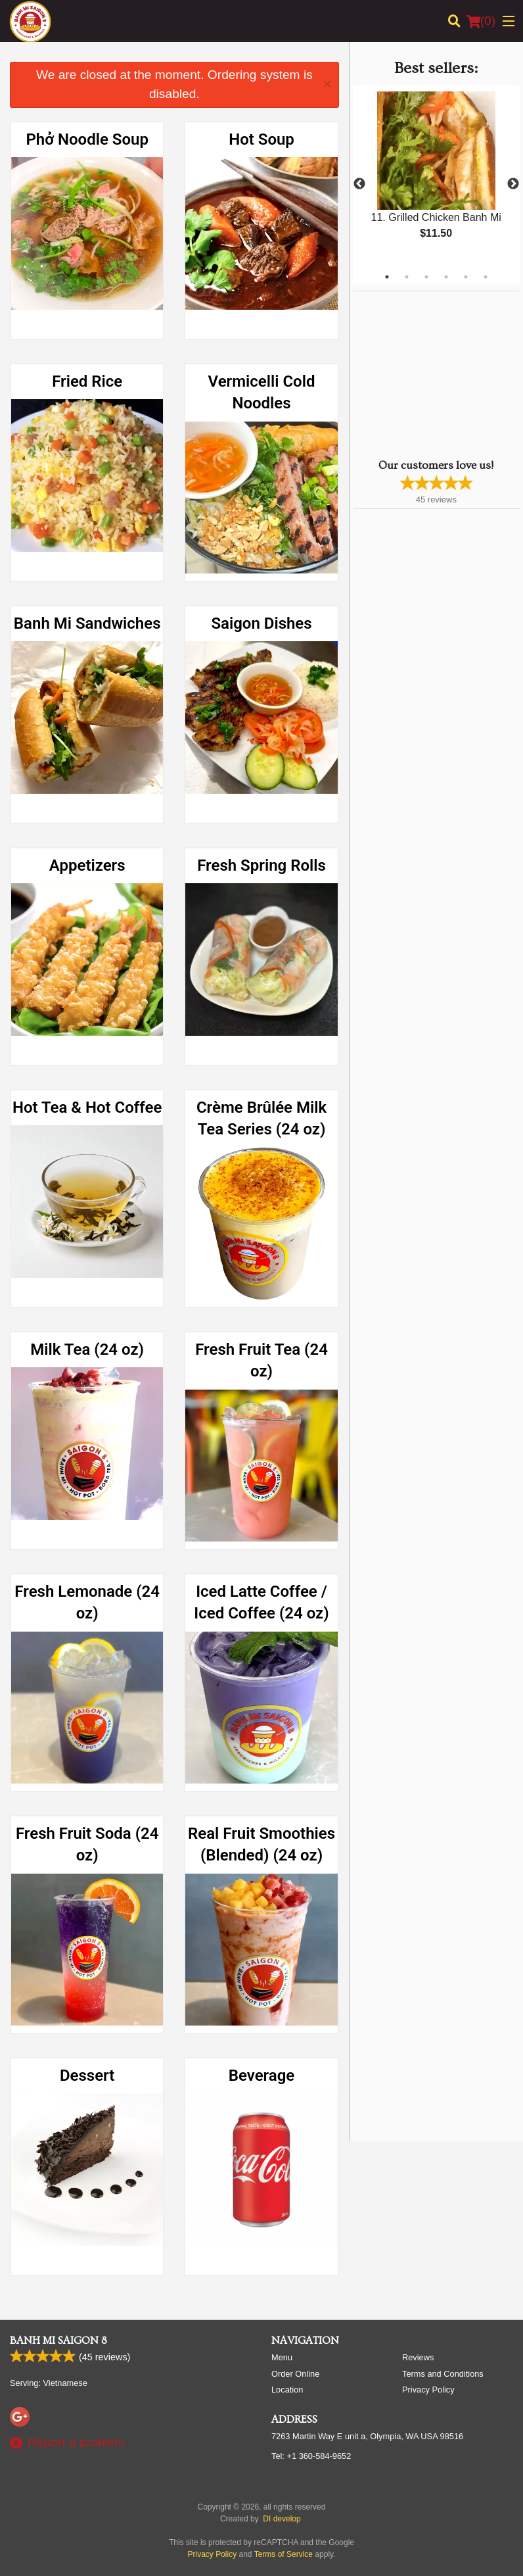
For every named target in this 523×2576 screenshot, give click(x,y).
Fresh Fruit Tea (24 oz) (261, 1360)
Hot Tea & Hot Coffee (87, 1107)
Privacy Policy (428, 2389)
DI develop (281, 2518)
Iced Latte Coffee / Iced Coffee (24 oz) (261, 1602)
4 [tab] (446, 276)
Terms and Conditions (443, 2374)
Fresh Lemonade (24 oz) (87, 1602)
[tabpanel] (436, 176)
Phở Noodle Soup (87, 139)
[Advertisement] (435, 373)
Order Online (295, 2374)
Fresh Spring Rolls (261, 865)
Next (513, 184)
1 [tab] (387, 276)
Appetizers (87, 865)
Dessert (87, 2075)
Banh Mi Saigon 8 (58, 2340)
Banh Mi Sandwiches (87, 623)
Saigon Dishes (261, 623)
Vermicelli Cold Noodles (261, 392)
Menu (281, 2357)
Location (287, 2389)
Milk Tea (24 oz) (87, 1349)
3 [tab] (426, 276)
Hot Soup (261, 139)
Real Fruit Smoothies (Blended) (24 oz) (261, 1844)
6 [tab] (485, 276)
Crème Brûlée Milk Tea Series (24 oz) (261, 1118)
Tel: (311, 2456)
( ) (480, 21)
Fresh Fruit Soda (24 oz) (87, 1844)
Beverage (261, 2075)
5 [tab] (465, 276)
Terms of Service (283, 2554)
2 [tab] (406, 276)
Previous (359, 184)
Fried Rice (87, 381)
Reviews (418, 2357)
